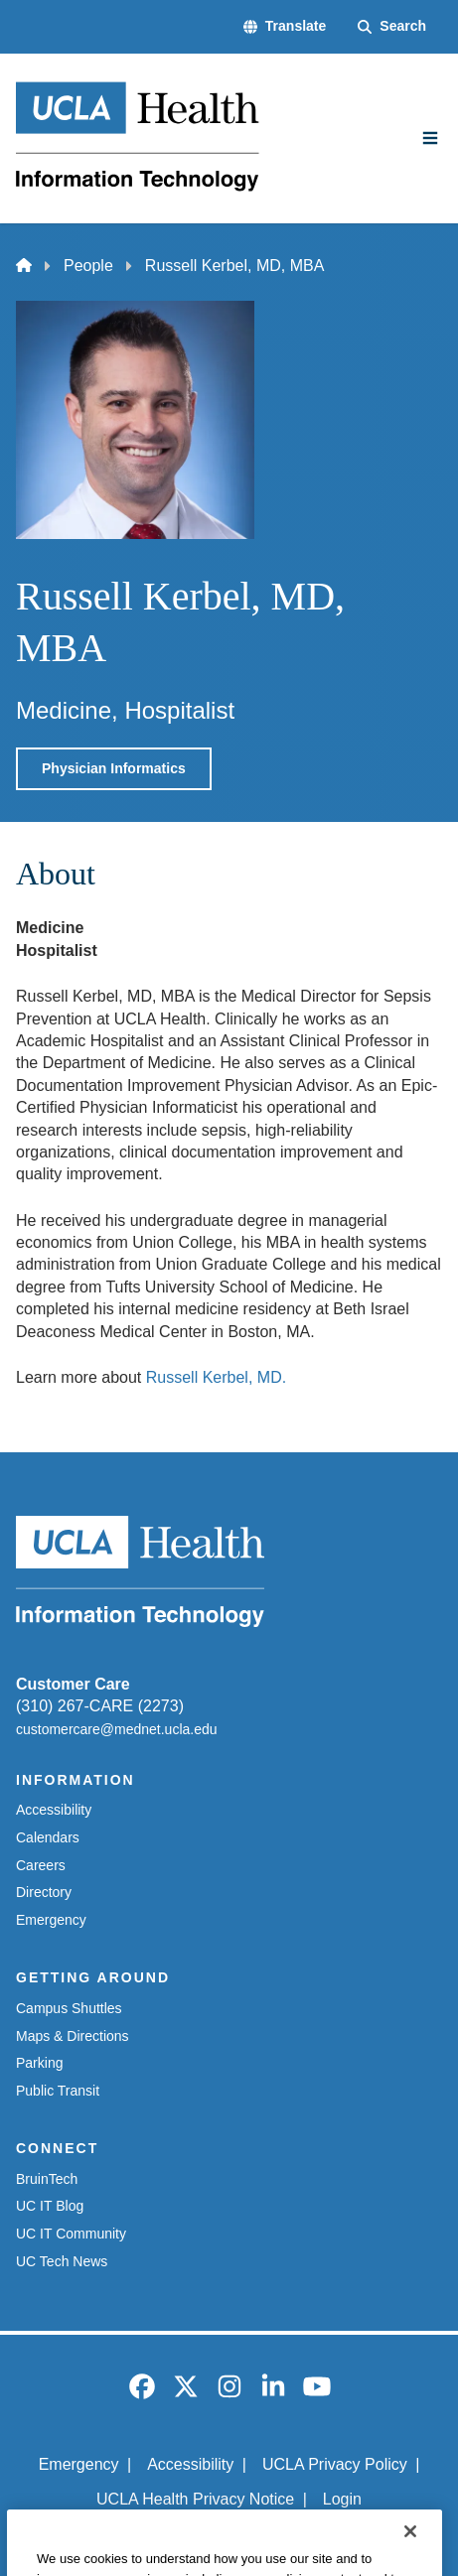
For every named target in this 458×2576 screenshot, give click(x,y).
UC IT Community (71, 2233)
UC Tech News (61, 2261)
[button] (285, 27)
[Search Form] (392, 27)
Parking (39, 2063)
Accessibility (53, 1810)
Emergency (51, 1920)
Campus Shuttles (69, 2008)
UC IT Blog (49, 2206)
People (88, 265)
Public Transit (57, 2091)
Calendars (47, 1837)
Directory (44, 1892)
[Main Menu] (430, 138)
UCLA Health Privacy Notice (195, 2499)
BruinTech (46, 2179)
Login (342, 2499)
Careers (41, 1865)
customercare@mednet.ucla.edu (117, 1729)
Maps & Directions (72, 2036)
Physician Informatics (114, 768)
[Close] (410, 2550)
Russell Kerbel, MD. (216, 1377)
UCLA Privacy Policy (334, 2464)
